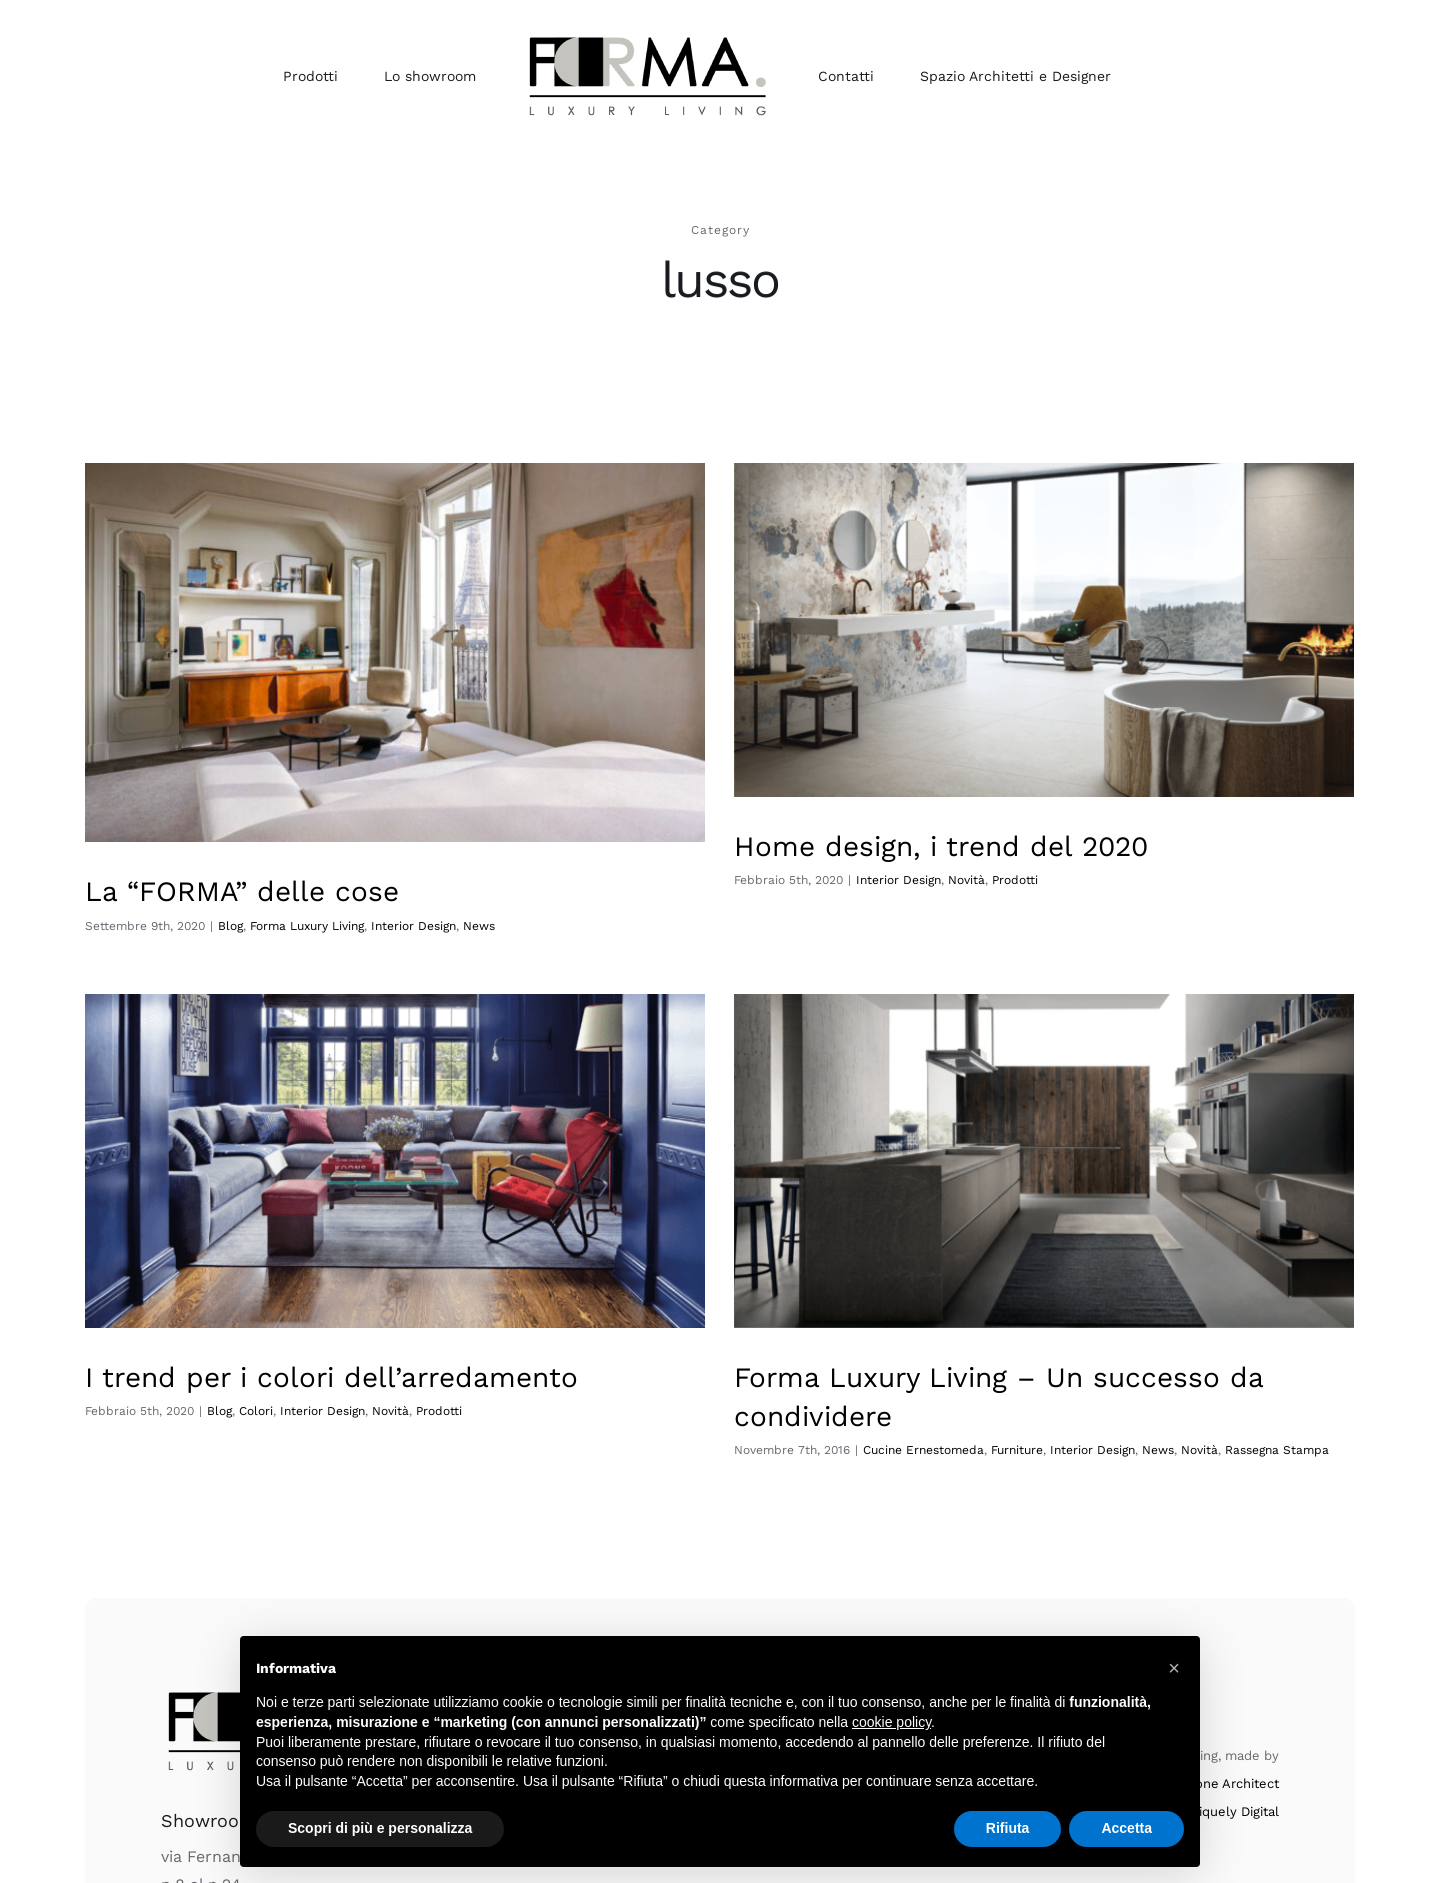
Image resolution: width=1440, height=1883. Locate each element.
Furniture (936, 1436)
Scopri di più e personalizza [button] (380, 1828)
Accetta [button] (1126, 1828)
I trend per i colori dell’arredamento (441, 1310)
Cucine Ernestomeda (842, 1436)
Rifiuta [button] (1008, 1828)
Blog (329, 1344)
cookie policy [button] (891, 1722)
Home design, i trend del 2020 (915, 846)
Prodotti (989, 880)
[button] (1174, 1668)
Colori (366, 1344)
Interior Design (872, 880)
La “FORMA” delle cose (242, 891)
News (1077, 1436)
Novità (940, 880)
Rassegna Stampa (1196, 1436)
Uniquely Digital (1230, 1731)
